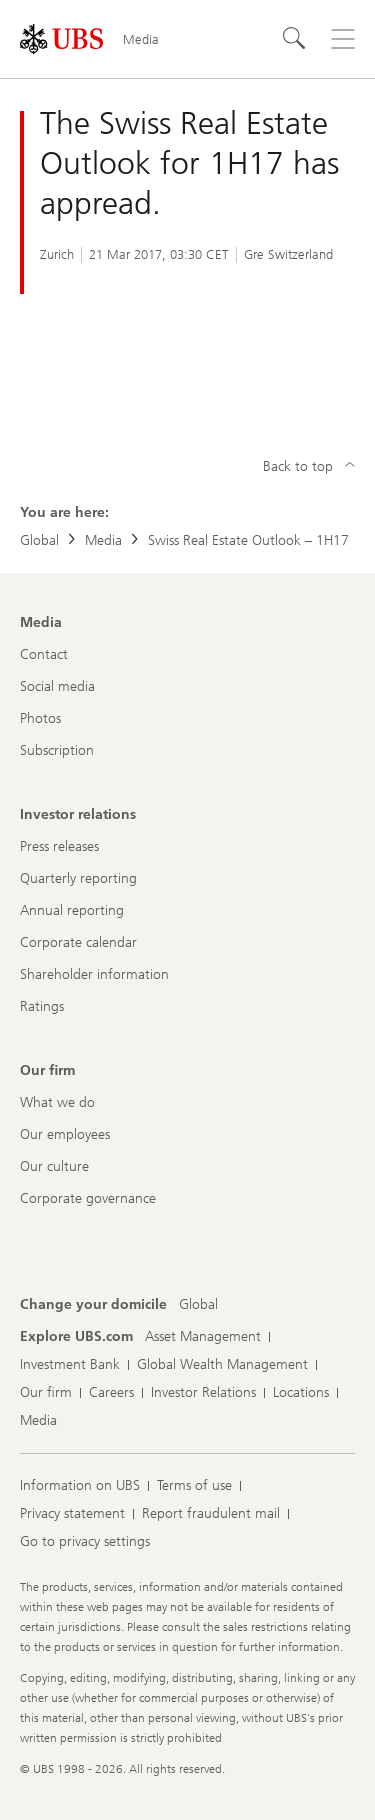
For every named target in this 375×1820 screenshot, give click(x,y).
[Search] (295, 39)
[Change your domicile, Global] (198, 1305)
